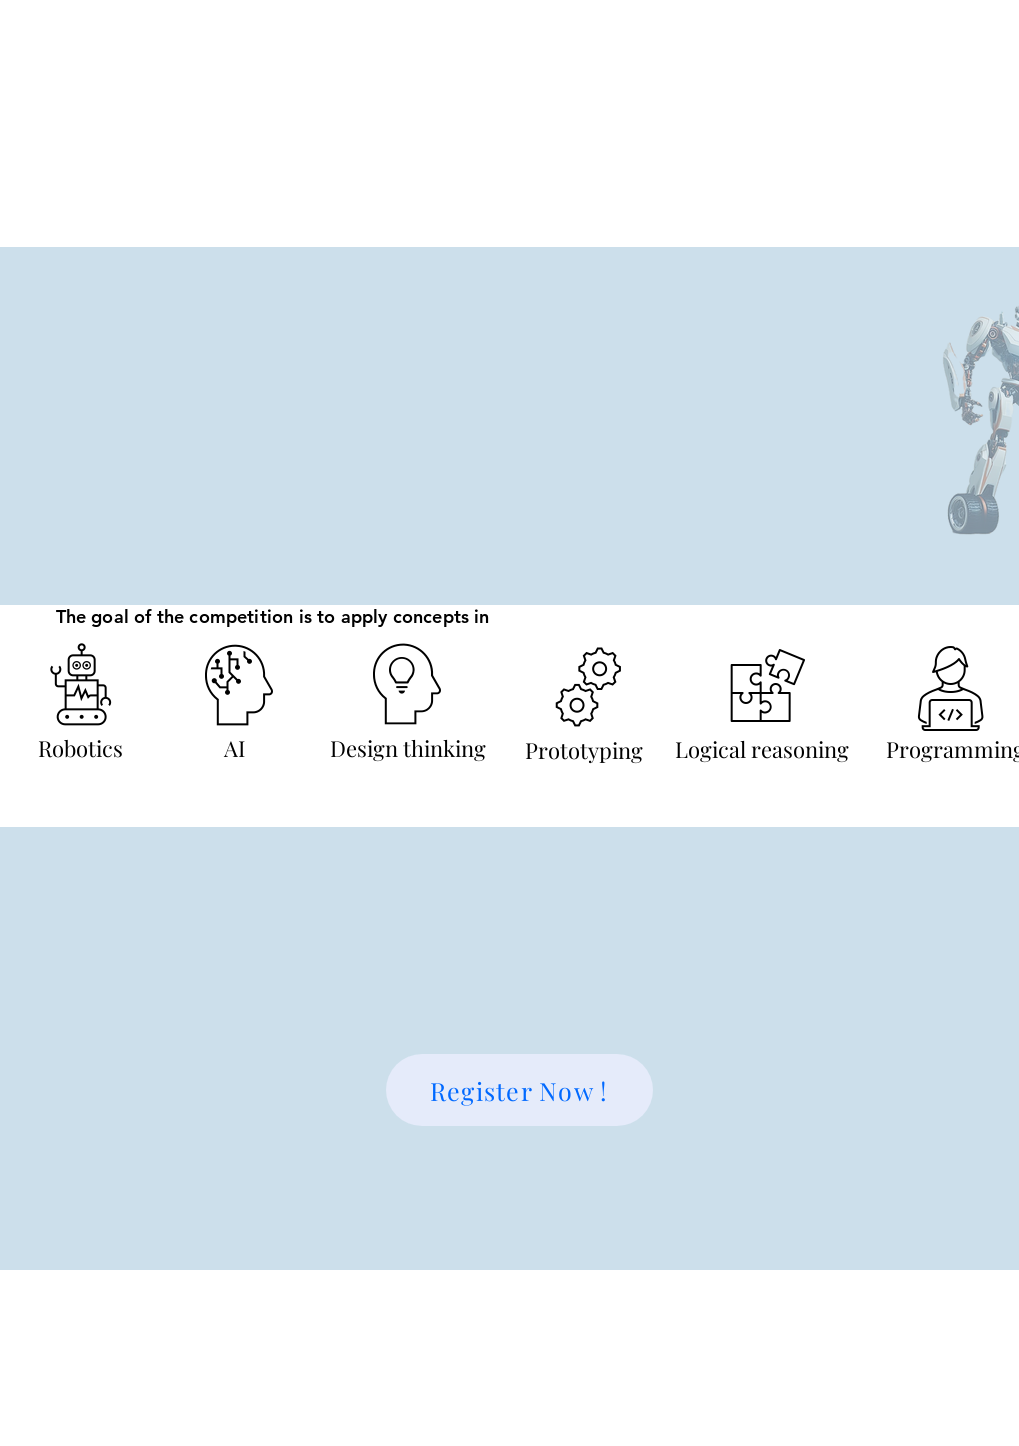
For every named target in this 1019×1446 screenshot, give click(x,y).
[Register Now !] (519, 1090)
